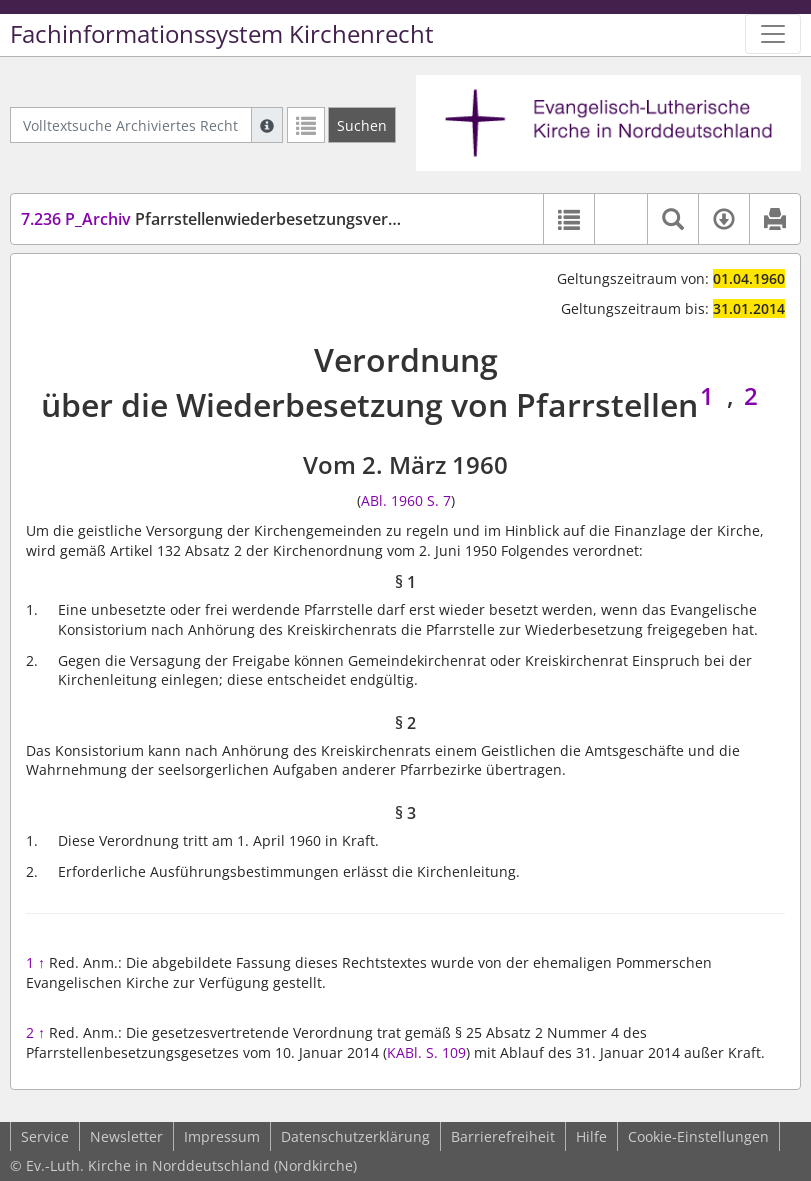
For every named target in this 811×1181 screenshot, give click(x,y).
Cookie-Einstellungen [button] (698, 1136)
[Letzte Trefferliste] (306, 125)
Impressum (222, 1136)
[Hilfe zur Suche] (267, 125)
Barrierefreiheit (503, 1136)
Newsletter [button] (126, 1136)
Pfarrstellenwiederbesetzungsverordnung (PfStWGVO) (285, 219)
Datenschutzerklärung (355, 1136)
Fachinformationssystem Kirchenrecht (222, 34)
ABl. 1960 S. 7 (406, 500)
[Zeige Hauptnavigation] (773, 34)
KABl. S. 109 (426, 1052)
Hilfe (591, 1136)
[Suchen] (362, 125)
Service (45, 1136)
